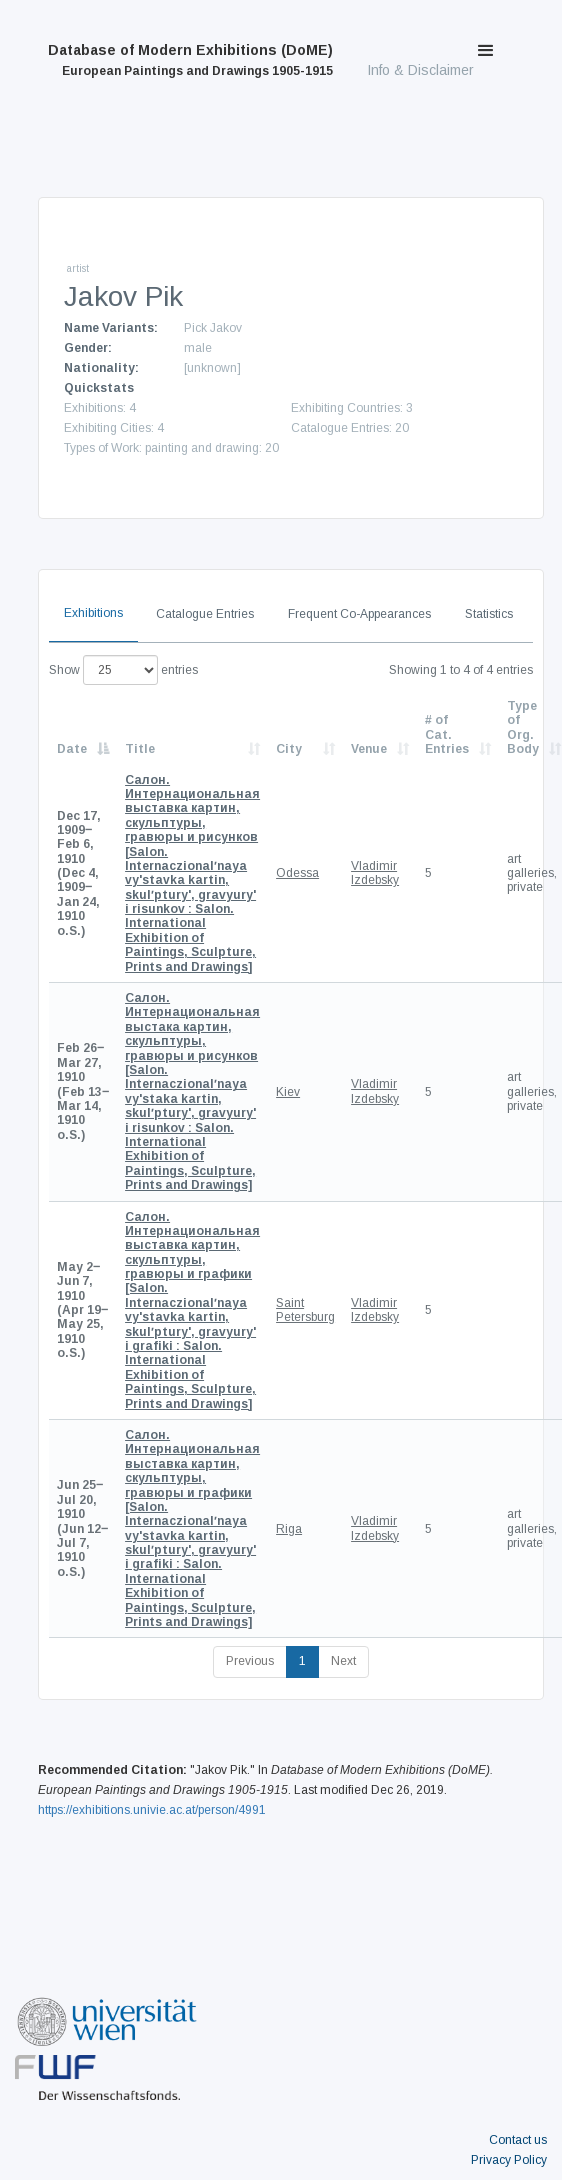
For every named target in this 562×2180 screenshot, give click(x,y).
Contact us (518, 2140)
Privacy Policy (509, 2160)
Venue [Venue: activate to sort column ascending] (369, 749)
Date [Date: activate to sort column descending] (72, 749)
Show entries (123, 670)
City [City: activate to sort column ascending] (289, 749)
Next (343, 1661)
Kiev (288, 1092)
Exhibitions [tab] (93, 613)
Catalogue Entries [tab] (205, 614)
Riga (289, 1529)
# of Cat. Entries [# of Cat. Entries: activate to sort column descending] (447, 734)
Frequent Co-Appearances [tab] (359, 614)
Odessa (297, 873)
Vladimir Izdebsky (375, 873)
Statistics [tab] (489, 614)
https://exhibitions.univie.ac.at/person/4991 (152, 1810)
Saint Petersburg (305, 1310)
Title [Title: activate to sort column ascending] (140, 749)
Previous (250, 1661)
